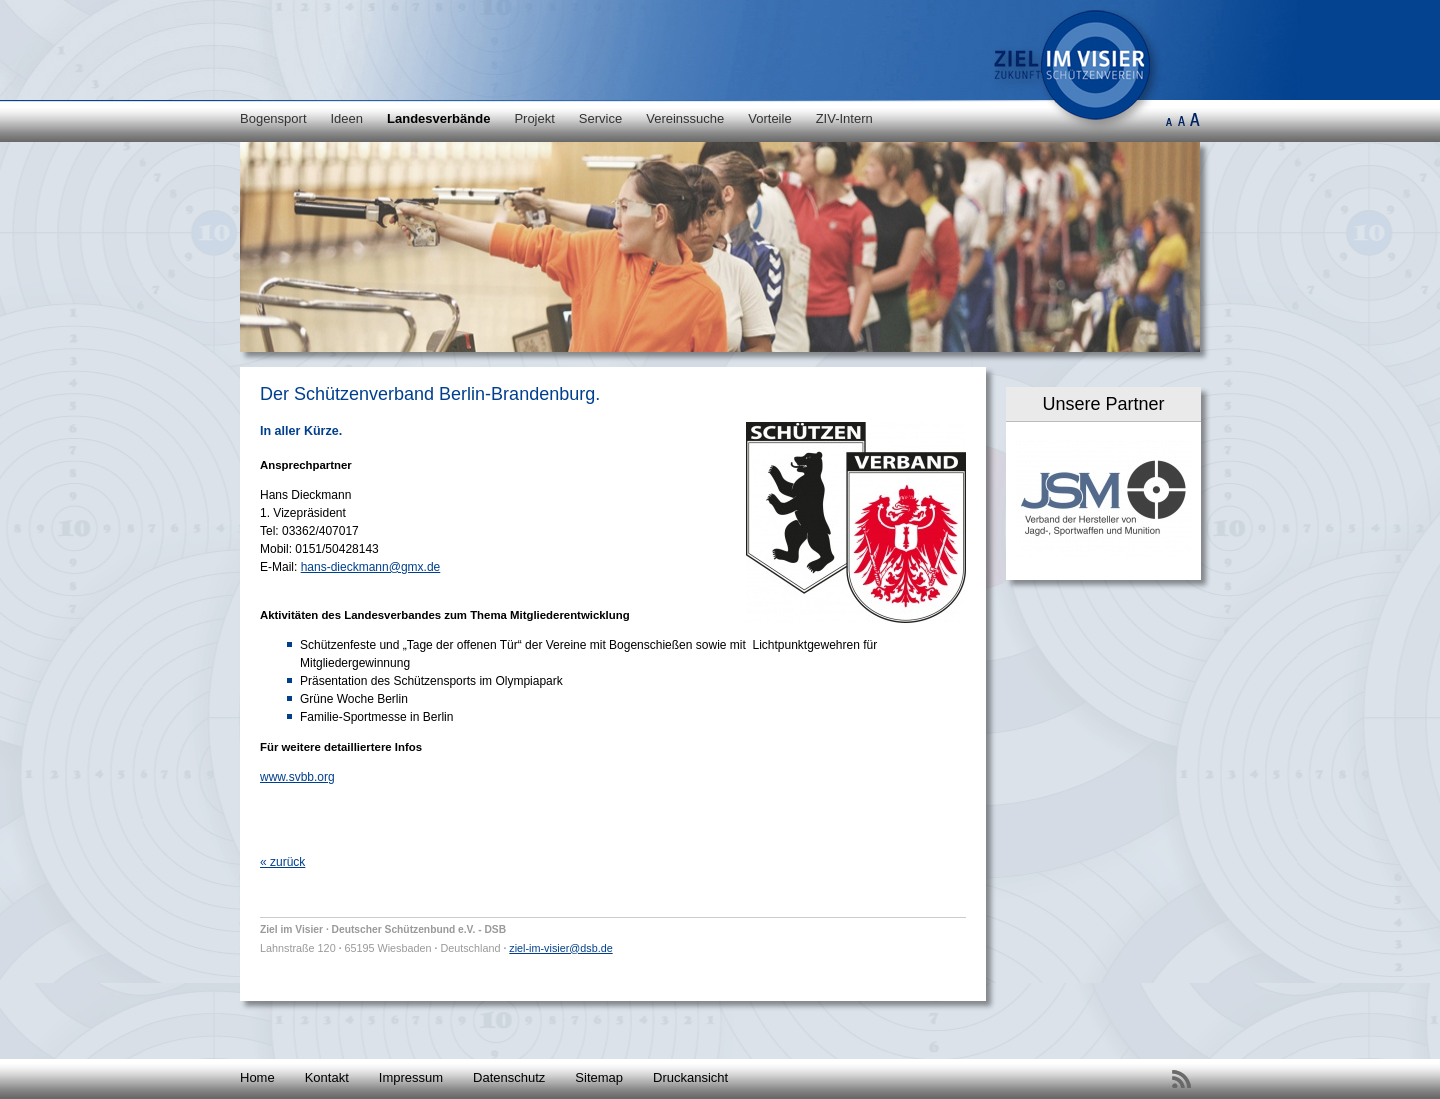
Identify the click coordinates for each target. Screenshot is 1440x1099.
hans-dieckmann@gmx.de (371, 567)
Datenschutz (509, 1077)
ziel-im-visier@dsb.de (560, 948)
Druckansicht (690, 1077)
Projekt (534, 118)
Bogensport (273, 118)
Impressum (411, 1077)
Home (257, 1077)
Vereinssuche (685, 118)
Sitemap (599, 1077)
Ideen (347, 118)
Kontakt (327, 1077)
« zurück (282, 862)
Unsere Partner (1103, 404)
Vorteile (769, 118)
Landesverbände (438, 118)
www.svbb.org (297, 777)
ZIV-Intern (844, 118)
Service (600, 118)
